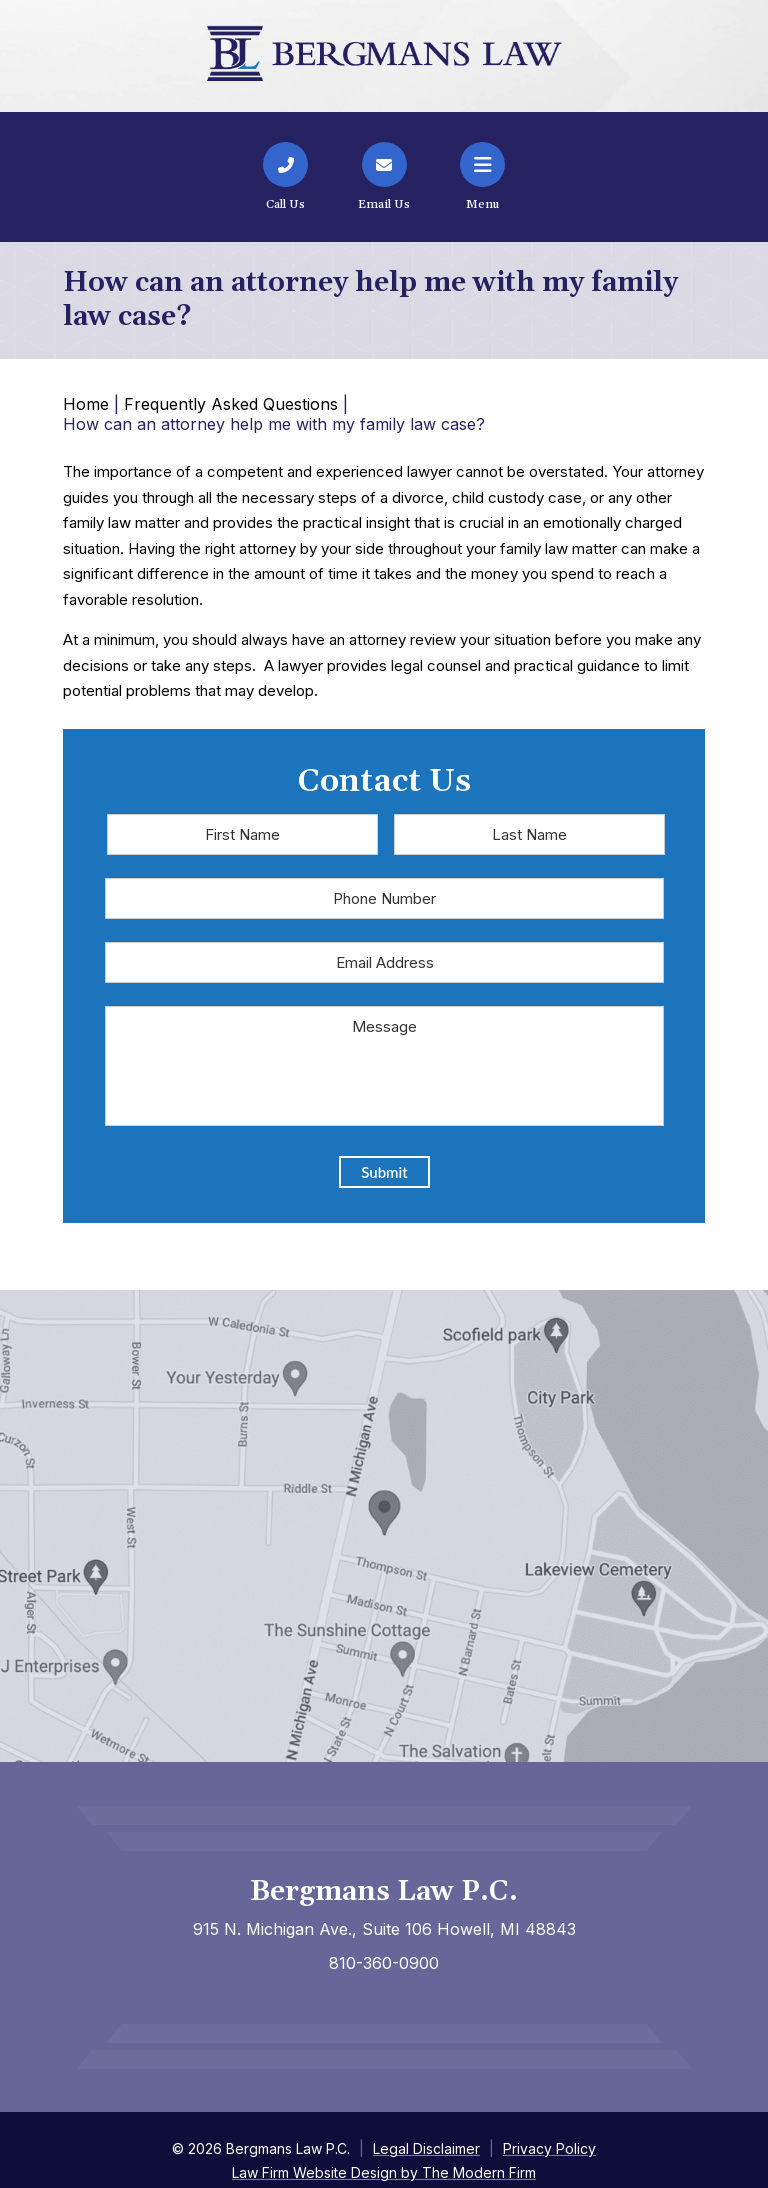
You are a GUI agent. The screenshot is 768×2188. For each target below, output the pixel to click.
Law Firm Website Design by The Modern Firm (384, 2172)
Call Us (285, 204)
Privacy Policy (549, 2148)
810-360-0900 (384, 1963)
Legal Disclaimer (426, 2148)
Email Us (384, 204)
